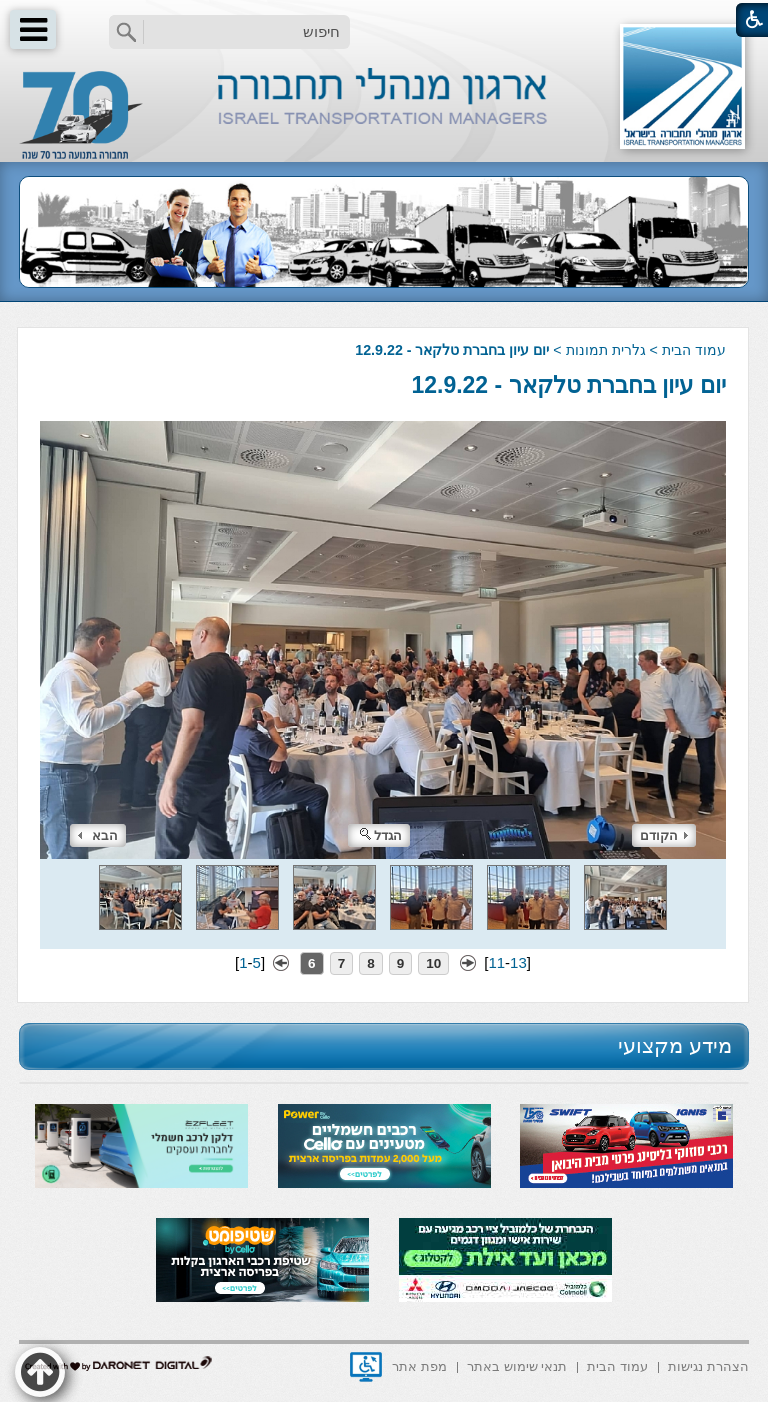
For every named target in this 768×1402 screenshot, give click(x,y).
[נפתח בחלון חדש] (366, 1367)
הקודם (664, 835)
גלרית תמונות (606, 350)
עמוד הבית (694, 350)
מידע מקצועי (675, 1045)
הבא (98, 835)
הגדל (381, 835)
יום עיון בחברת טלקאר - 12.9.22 (568, 385)
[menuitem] (708, 1365)
